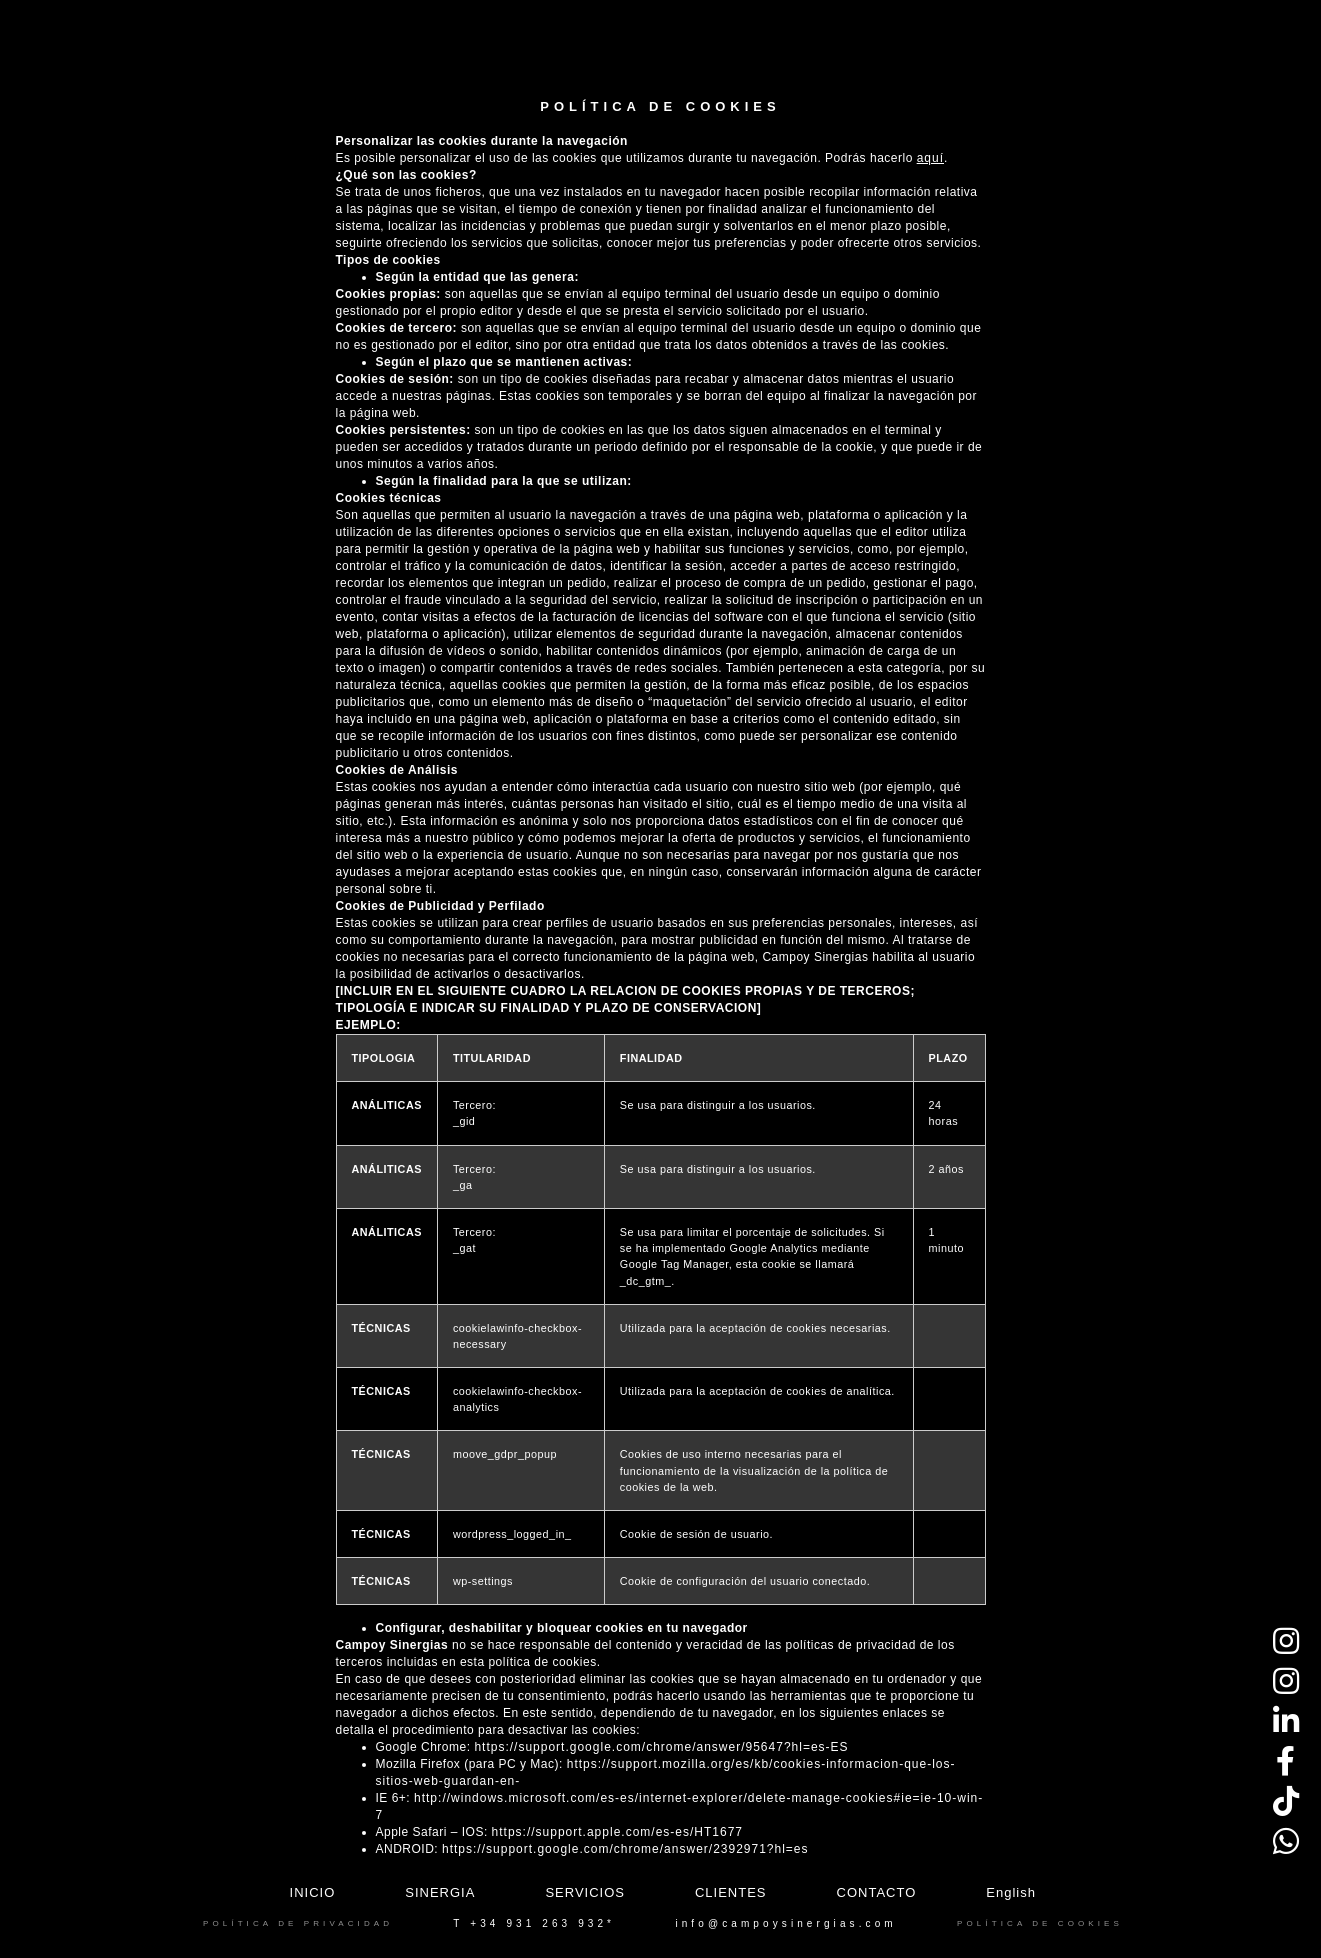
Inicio (313, 1892)
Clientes (731, 1892)
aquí (930, 158)
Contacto (877, 1892)
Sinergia (440, 1892)
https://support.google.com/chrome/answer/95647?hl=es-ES (661, 1747)
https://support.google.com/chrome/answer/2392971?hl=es (625, 1849)
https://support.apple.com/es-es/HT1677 (617, 1832)
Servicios (585, 1892)
